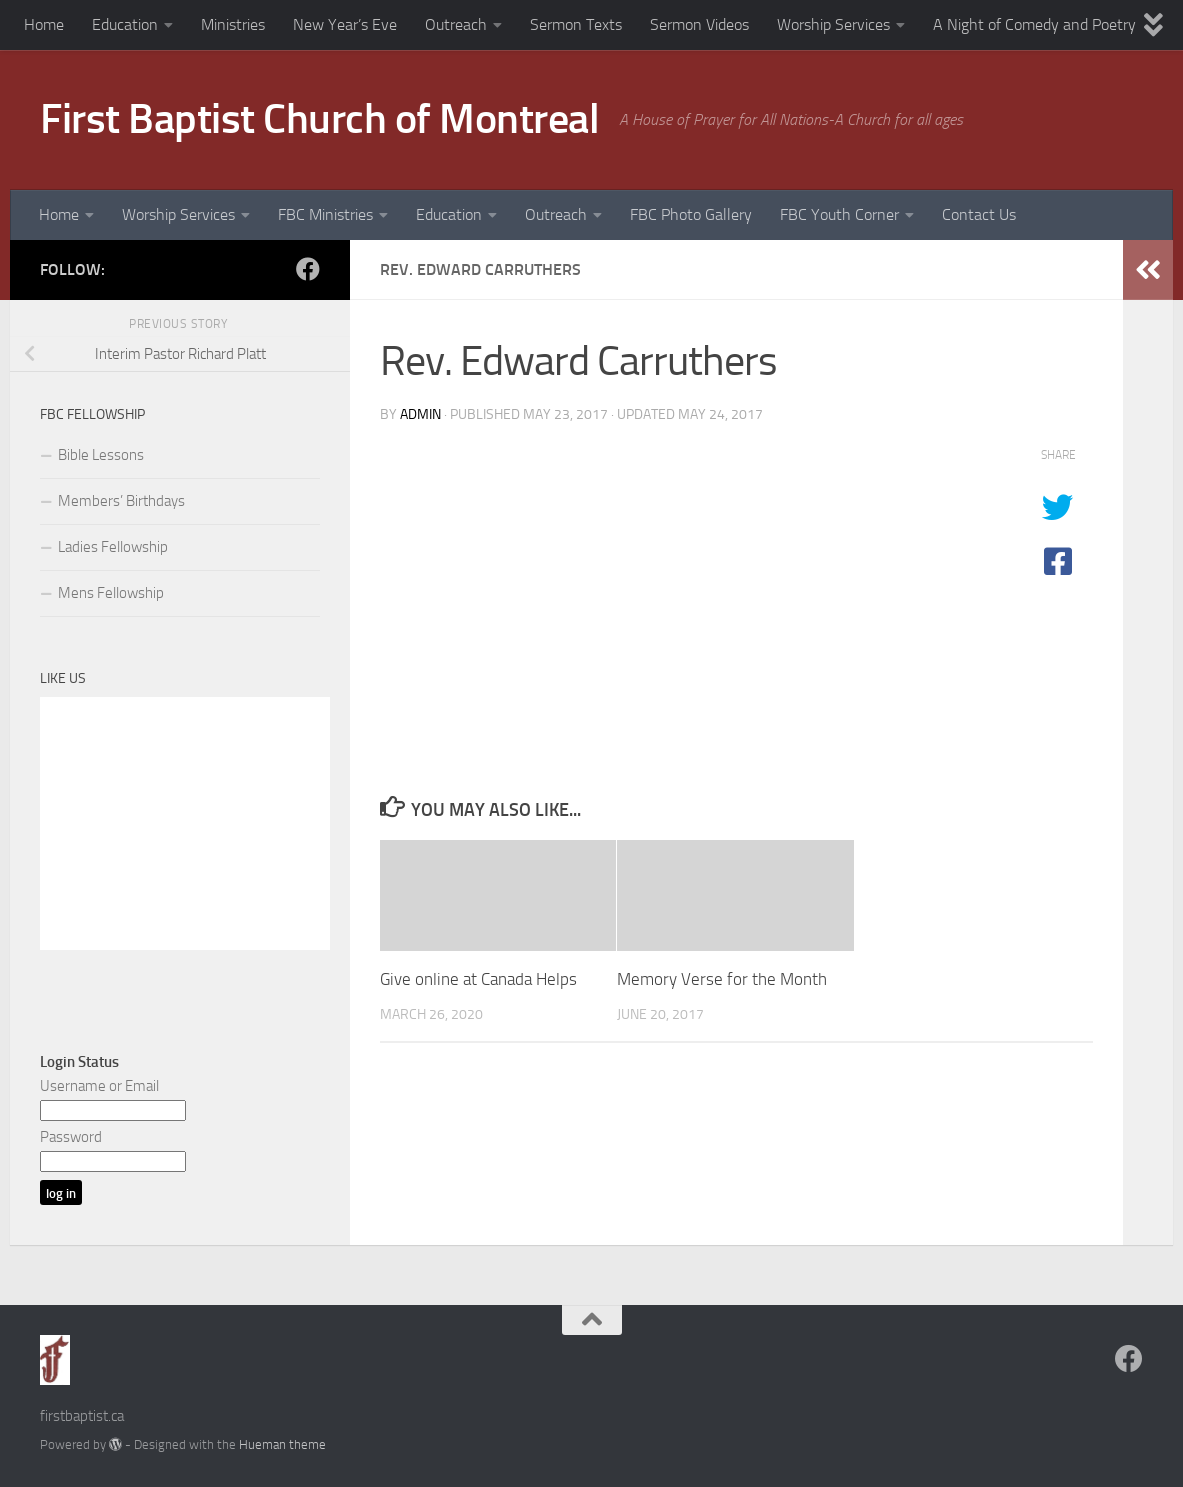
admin (420, 414)
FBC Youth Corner (839, 214)
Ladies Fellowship (113, 547)
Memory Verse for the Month (722, 979)
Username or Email (99, 1086)
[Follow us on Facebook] (308, 269)
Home (44, 24)
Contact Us (979, 214)
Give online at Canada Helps (478, 979)
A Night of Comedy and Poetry (1034, 24)
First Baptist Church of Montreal (319, 119)
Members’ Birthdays (121, 501)
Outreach (456, 24)
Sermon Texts (576, 24)
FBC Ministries (325, 214)
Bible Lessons (101, 455)
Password (71, 1137)
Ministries (233, 24)
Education (125, 24)
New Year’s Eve (345, 24)
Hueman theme (282, 1444)
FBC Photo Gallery (691, 214)
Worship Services (833, 24)
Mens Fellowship (111, 593)
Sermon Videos (699, 24)
